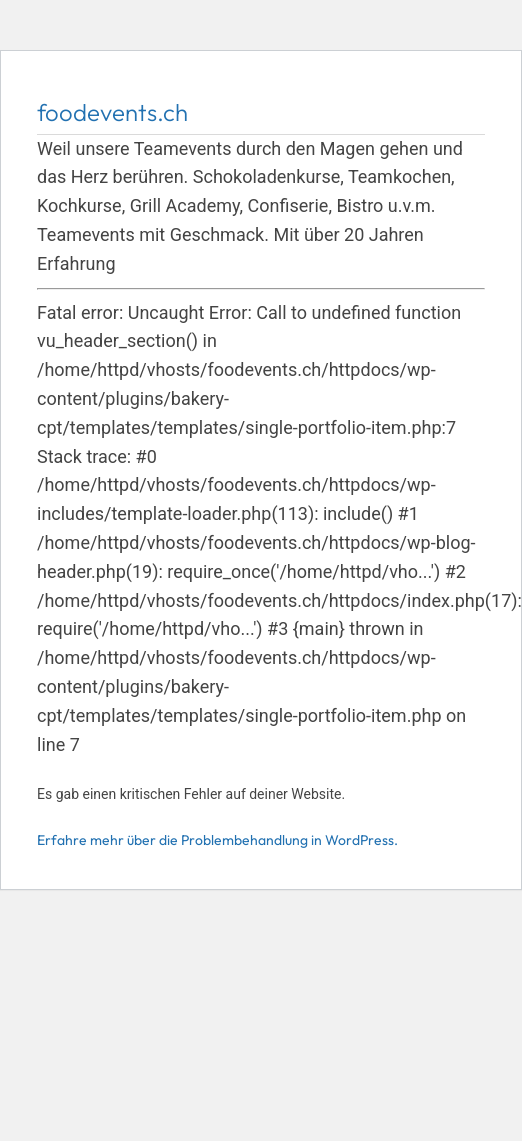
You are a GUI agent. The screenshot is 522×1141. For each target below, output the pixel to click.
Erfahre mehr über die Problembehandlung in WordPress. (217, 840)
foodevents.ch (112, 112)
